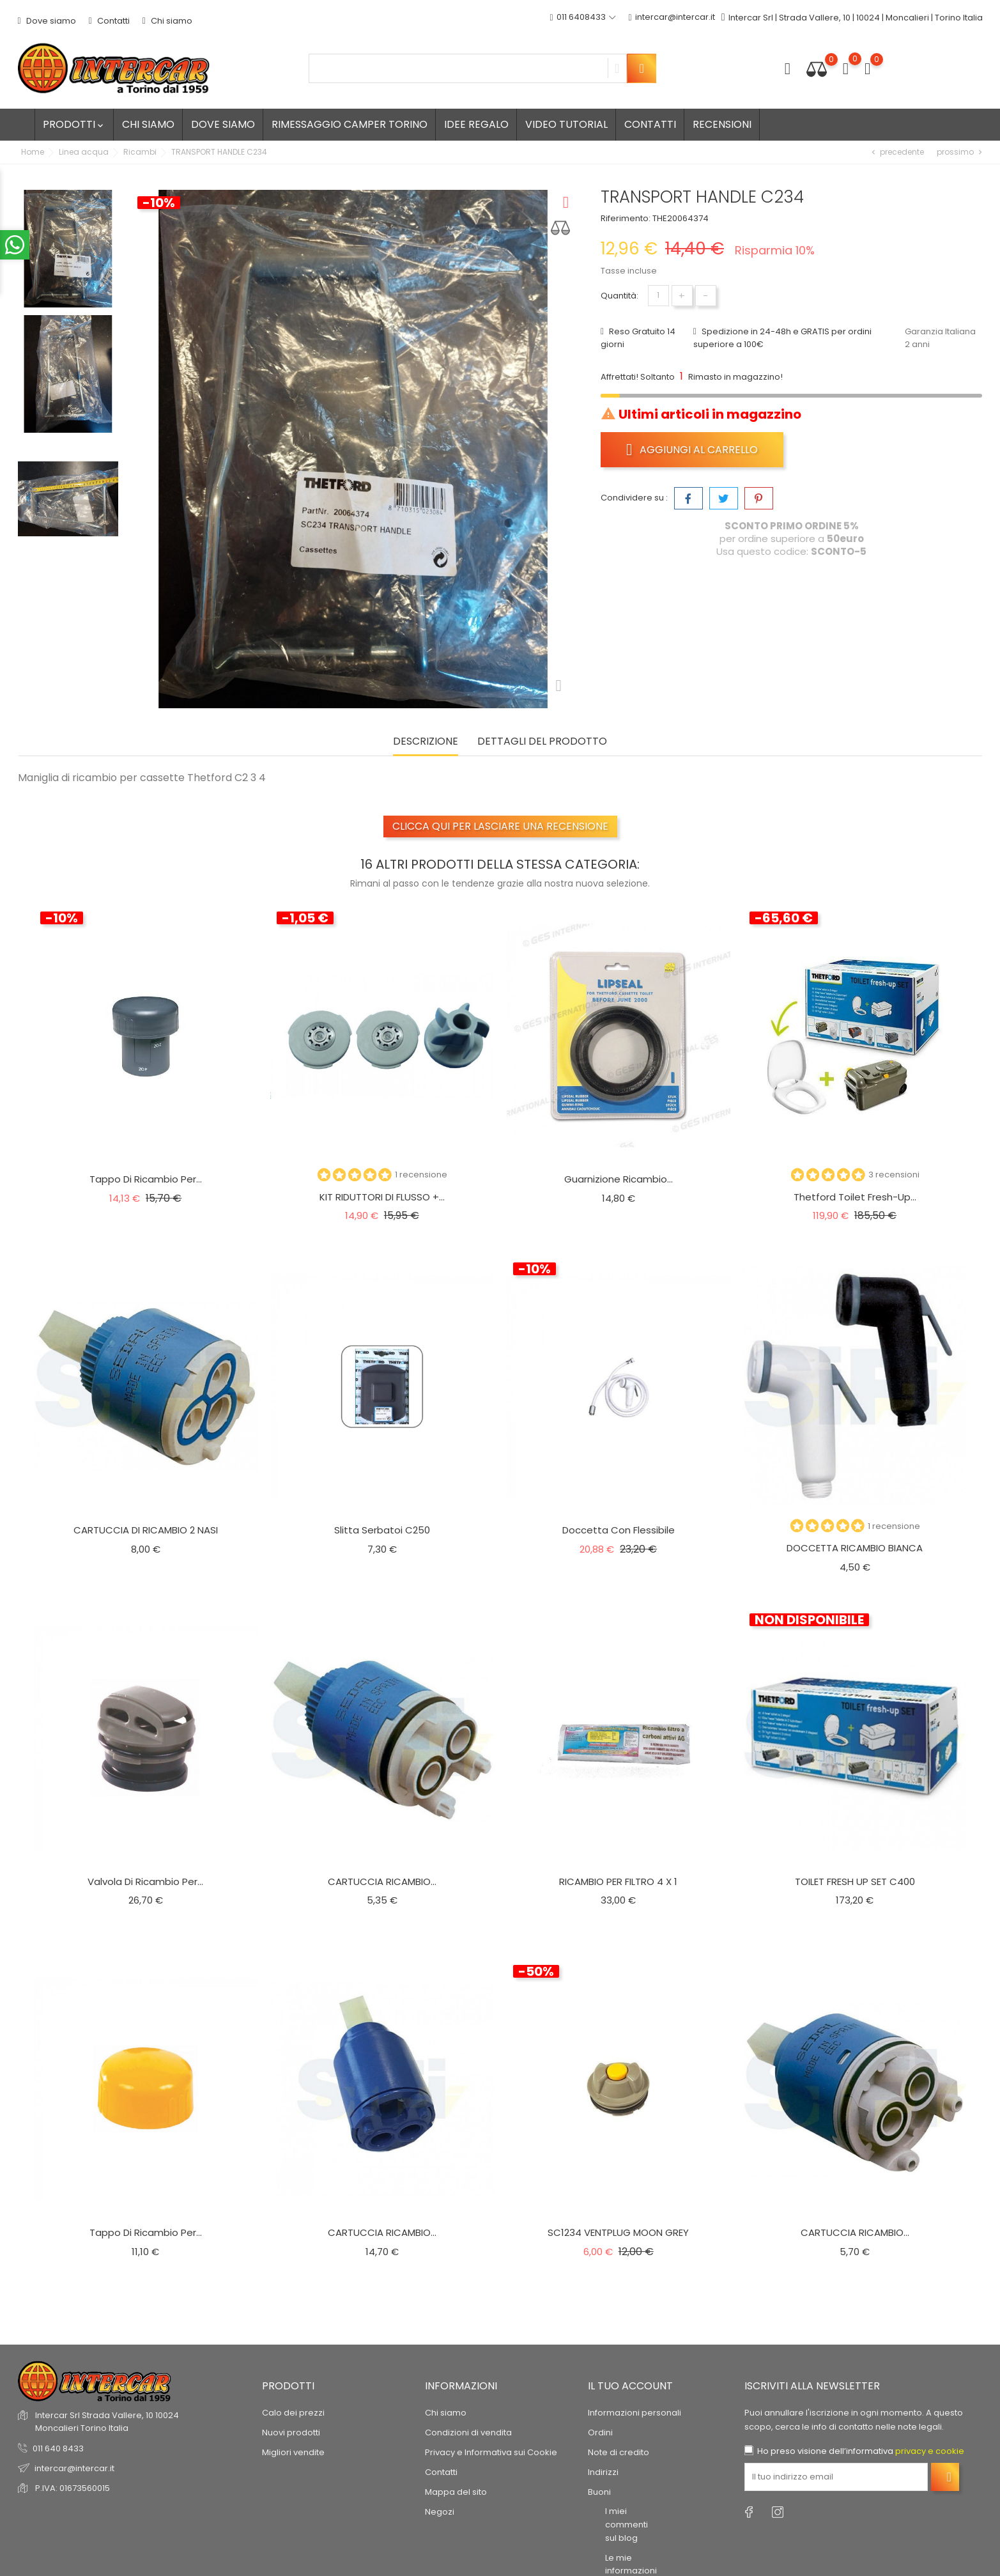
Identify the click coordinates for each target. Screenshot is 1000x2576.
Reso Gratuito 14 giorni (638, 337)
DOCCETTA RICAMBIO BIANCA (855, 1548)
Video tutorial (566, 124)
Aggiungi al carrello (692, 449)
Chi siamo (167, 21)
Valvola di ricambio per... (145, 1881)
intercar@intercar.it (672, 17)
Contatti (109, 21)
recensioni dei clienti (76, 2437)
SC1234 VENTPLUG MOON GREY (618, 2232)
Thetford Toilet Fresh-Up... (855, 1197)
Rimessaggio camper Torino (349, 124)
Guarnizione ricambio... (618, 1179)
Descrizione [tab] (425, 742)
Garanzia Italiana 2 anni (940, 337)
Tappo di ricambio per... (145, 1179)
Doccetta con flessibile (618, 1530)
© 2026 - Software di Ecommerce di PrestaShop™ (120, 2496)
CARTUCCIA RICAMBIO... (382, 1881)
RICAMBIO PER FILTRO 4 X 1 (618, 1881)
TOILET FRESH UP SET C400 (855, 1881)
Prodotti (74, 124)
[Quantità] (658, 295)
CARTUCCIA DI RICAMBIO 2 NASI (145, 1530)
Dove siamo (47, 21)
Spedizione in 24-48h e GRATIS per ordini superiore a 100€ (782, 337)
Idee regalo (476, 124)
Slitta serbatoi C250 (382, 1530)
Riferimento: (625, 218)
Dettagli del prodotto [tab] (542, 742)
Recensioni (722, 124)
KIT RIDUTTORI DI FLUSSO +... (382, 1197)
